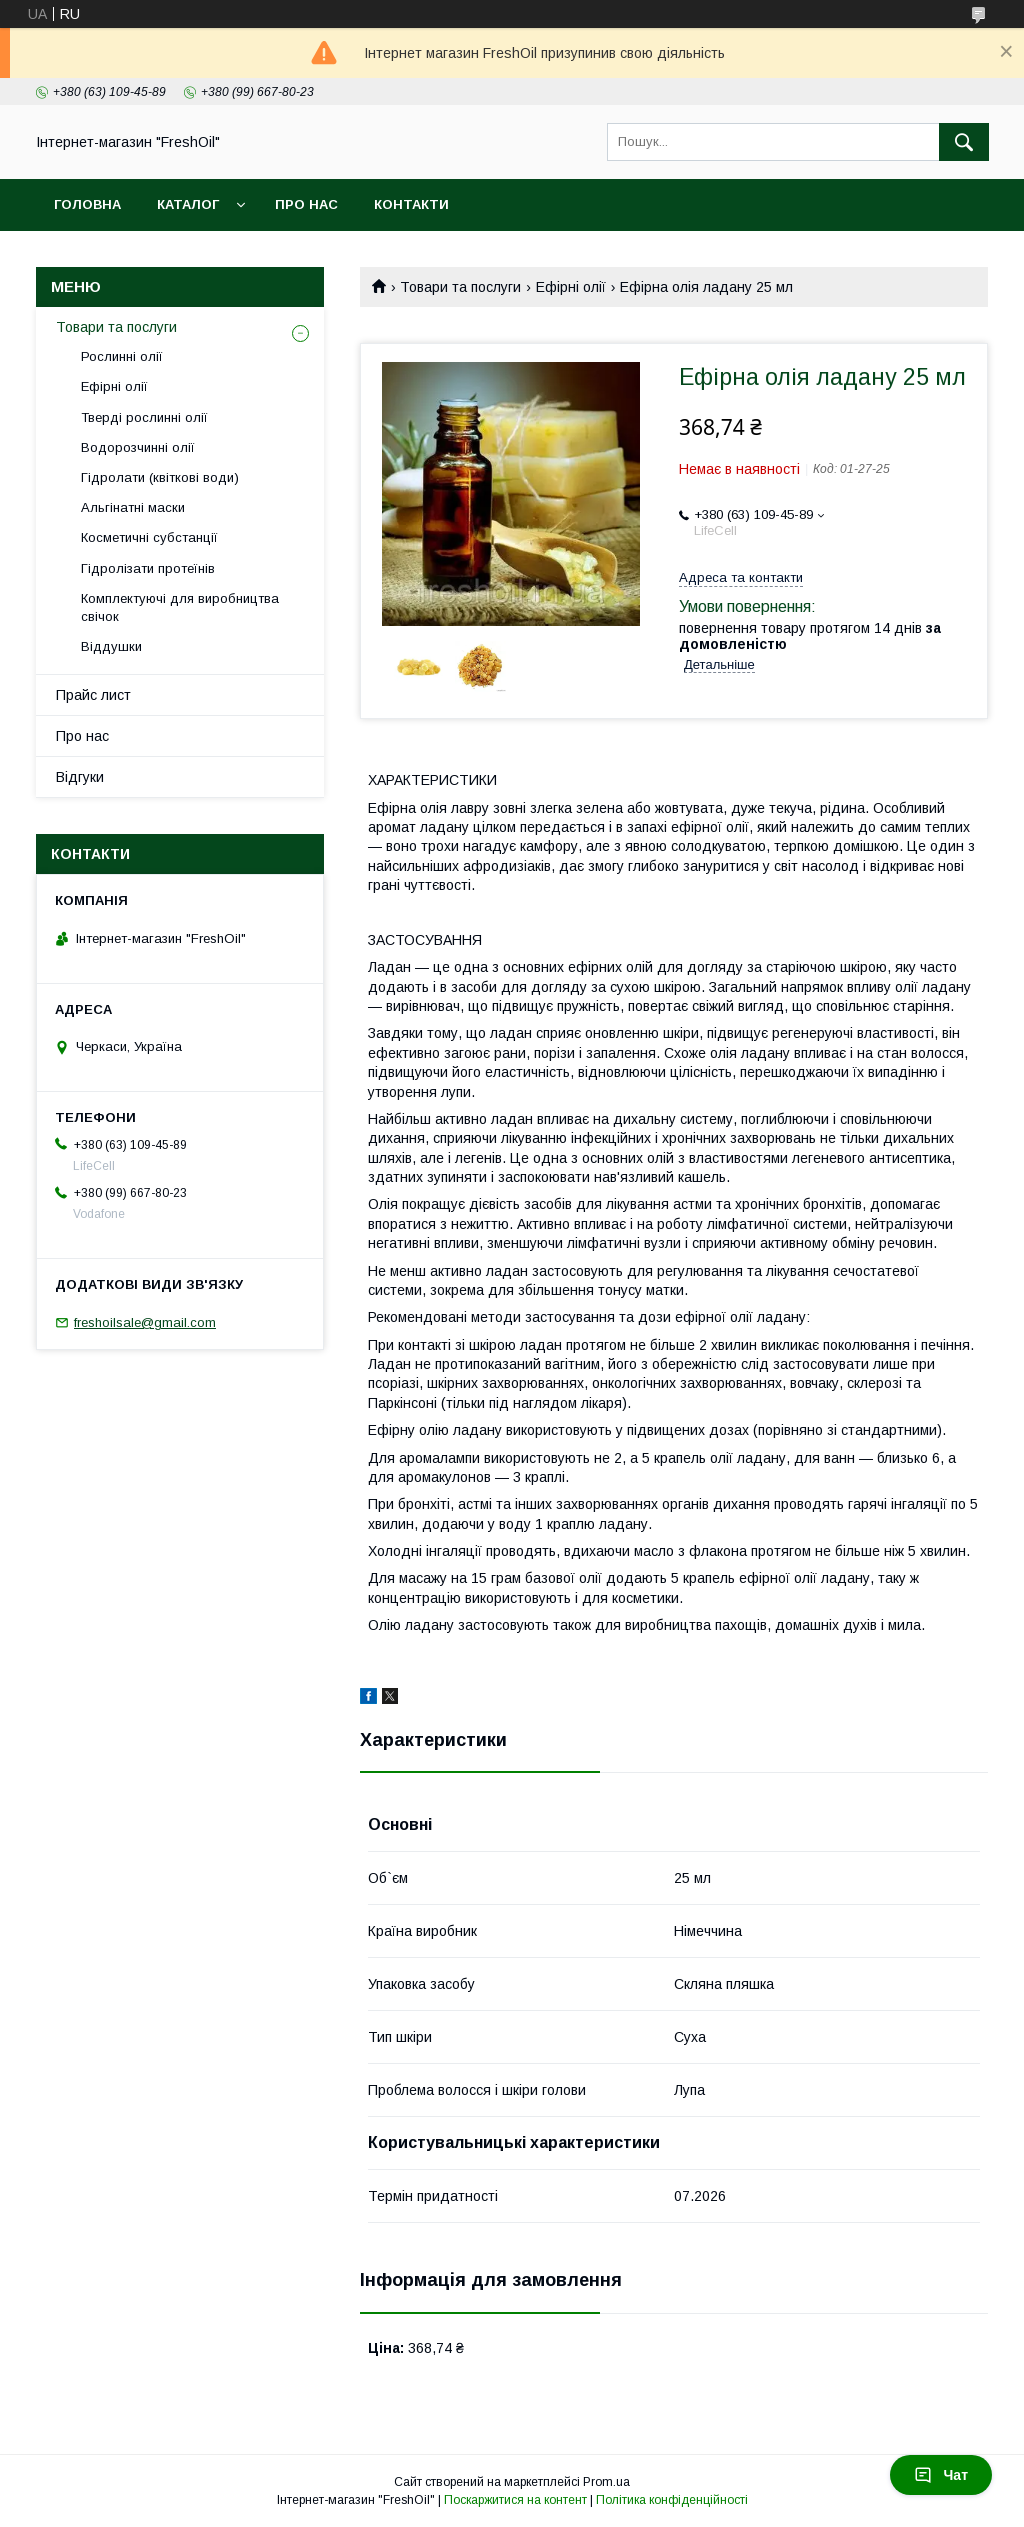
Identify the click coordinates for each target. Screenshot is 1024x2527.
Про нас (306, 204)
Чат (941, 2475)
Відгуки (80, 777)
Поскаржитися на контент (515, 2500)
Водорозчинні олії (138, 447)
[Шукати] (964, 142)
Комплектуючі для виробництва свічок (180, 607)
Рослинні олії (122, 356)
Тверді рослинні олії (144, 417)
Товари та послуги (460, 287)
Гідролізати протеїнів (148, 568)
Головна (87, 204)
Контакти (411, 204)
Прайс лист (93, 695)
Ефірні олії (571, 287)
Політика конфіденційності (672, 2500)
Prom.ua (606, 2482)
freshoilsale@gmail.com (145, 1322)
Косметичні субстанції (149, 537)
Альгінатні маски (133, 507)
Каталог (188, 204)
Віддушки (111, 646)
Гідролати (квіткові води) (160, 477)
